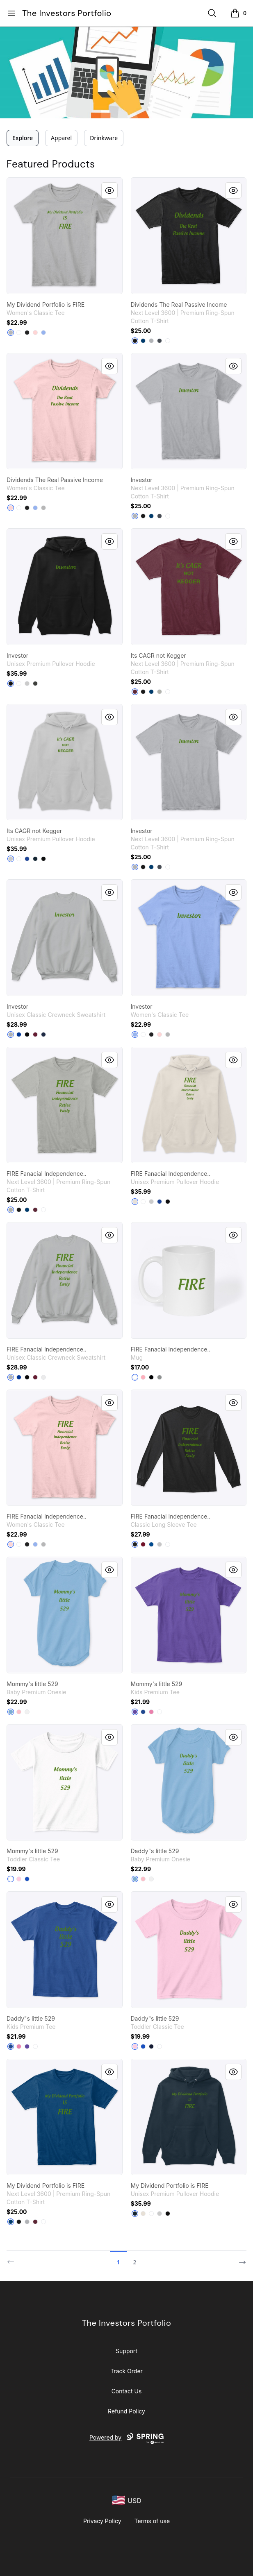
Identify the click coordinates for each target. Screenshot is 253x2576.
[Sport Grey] (10, 332)
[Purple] (134, 1711)
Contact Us (127, 2391)
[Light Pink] (35, 332)
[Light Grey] (159, 691)
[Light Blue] (43, 332)
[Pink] (18, 1711)
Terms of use (152, 2520)
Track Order (126, 2371)
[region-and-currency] (126, 2500)
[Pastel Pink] (143, 1377)
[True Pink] (151, 1711)
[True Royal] (27, 858)
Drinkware (104, 138)
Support (126, 2350)
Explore (22, 138)
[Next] (239, 2258)
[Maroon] (134, 691)
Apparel (61, 138)
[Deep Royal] (18, 1034)
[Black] (27, 332)
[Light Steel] (10, 1034)
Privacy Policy (102, 2520)
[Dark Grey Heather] (35, 683)
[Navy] (35, 858)
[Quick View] (109, 190)
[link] (64, 236)
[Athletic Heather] (27, 683)
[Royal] (151, 1544)
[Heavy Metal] (159, 340)
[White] (18, 332)
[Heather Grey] (151, 340)
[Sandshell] (134, 1201)
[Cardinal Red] (143, 1544)
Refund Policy (126, 2411)
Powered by (126, 2438)
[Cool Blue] (143, 340)
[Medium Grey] (159, 1377)
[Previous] (13, 2258)
